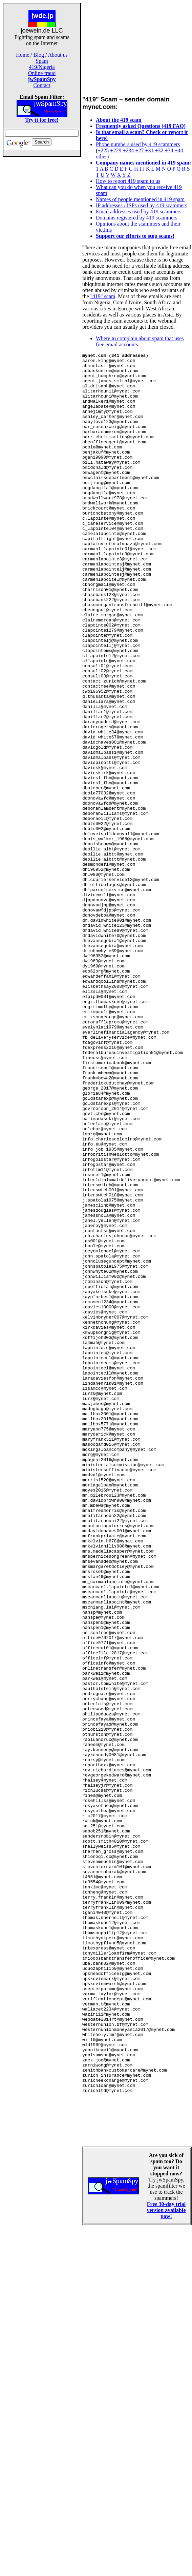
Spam (42, 61)
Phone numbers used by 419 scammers (138, 144)
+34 (169, 150)
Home (22, 55)
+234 (128, 150)
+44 (179, 150)
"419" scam (102, 296)
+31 (149, 150)
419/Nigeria (42, 67)
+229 (115, 150)
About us (58, 55)
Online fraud (42, 73)
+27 (139, 150)
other (101, 156)
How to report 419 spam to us (128, 181)
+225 (103, 150)
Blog (39, 55)
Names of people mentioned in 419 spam (140, 199)
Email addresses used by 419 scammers (139, 211)
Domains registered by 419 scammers (136, 217)
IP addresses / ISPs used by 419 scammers (141, 205)
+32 (159, 150)
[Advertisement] (42, 264)
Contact (42, 85)
